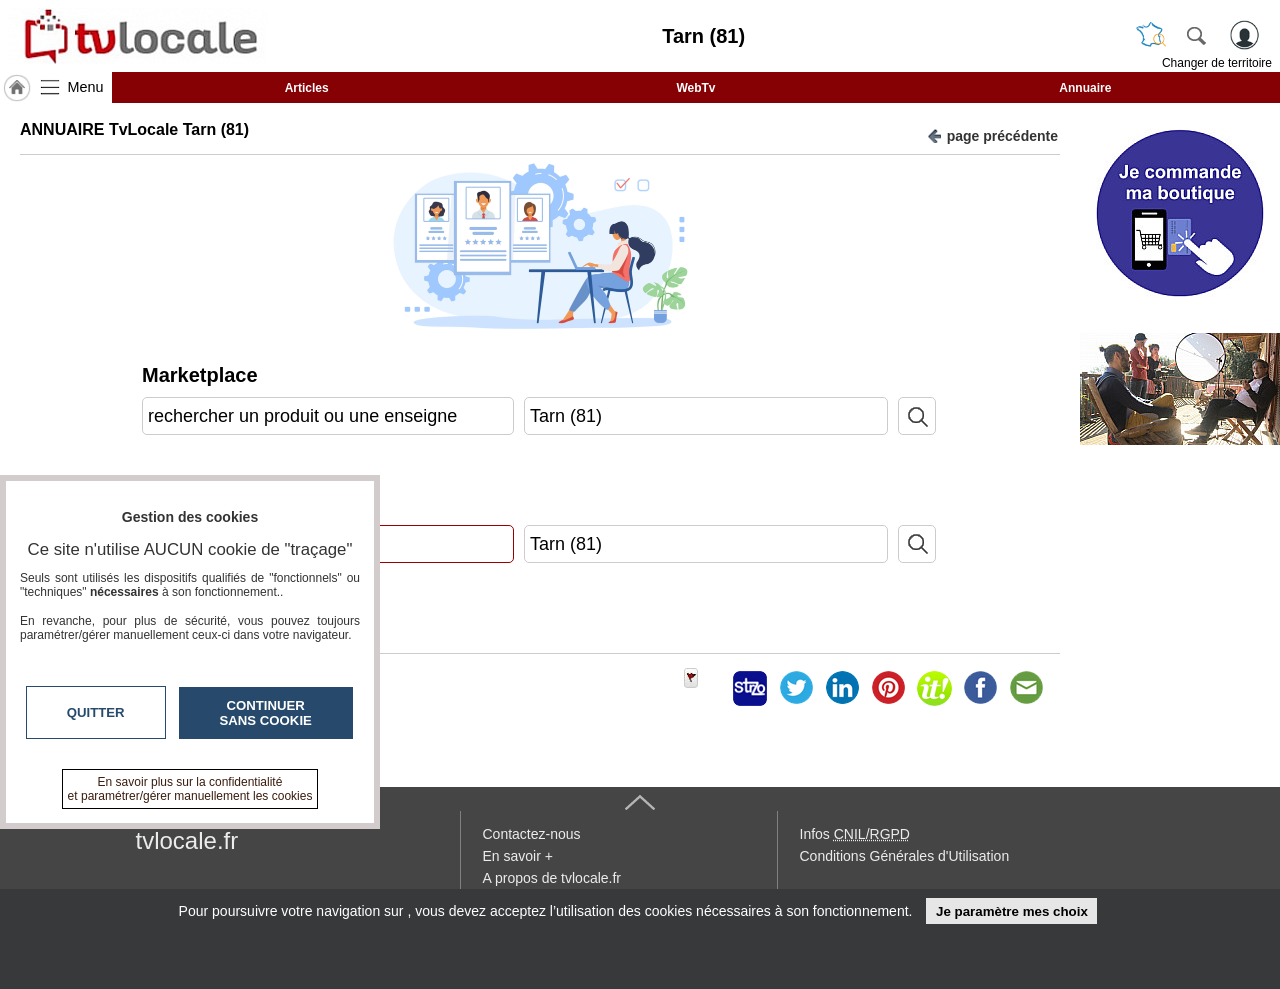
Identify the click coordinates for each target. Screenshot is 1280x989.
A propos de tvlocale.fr (552, 878)
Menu (86, 87)
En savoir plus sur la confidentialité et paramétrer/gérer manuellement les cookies (190, 789)
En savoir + (518, 856)
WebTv (695, 88)
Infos (855, 834)
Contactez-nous (532, 834)
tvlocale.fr (187, 840)
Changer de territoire (1217, 63)
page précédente (992, 134)
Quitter (96, 712)
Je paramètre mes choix (1012, 911)
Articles (307, 88)
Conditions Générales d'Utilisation (905, 856)
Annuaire (1085, 88)
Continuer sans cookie (266, 713)
